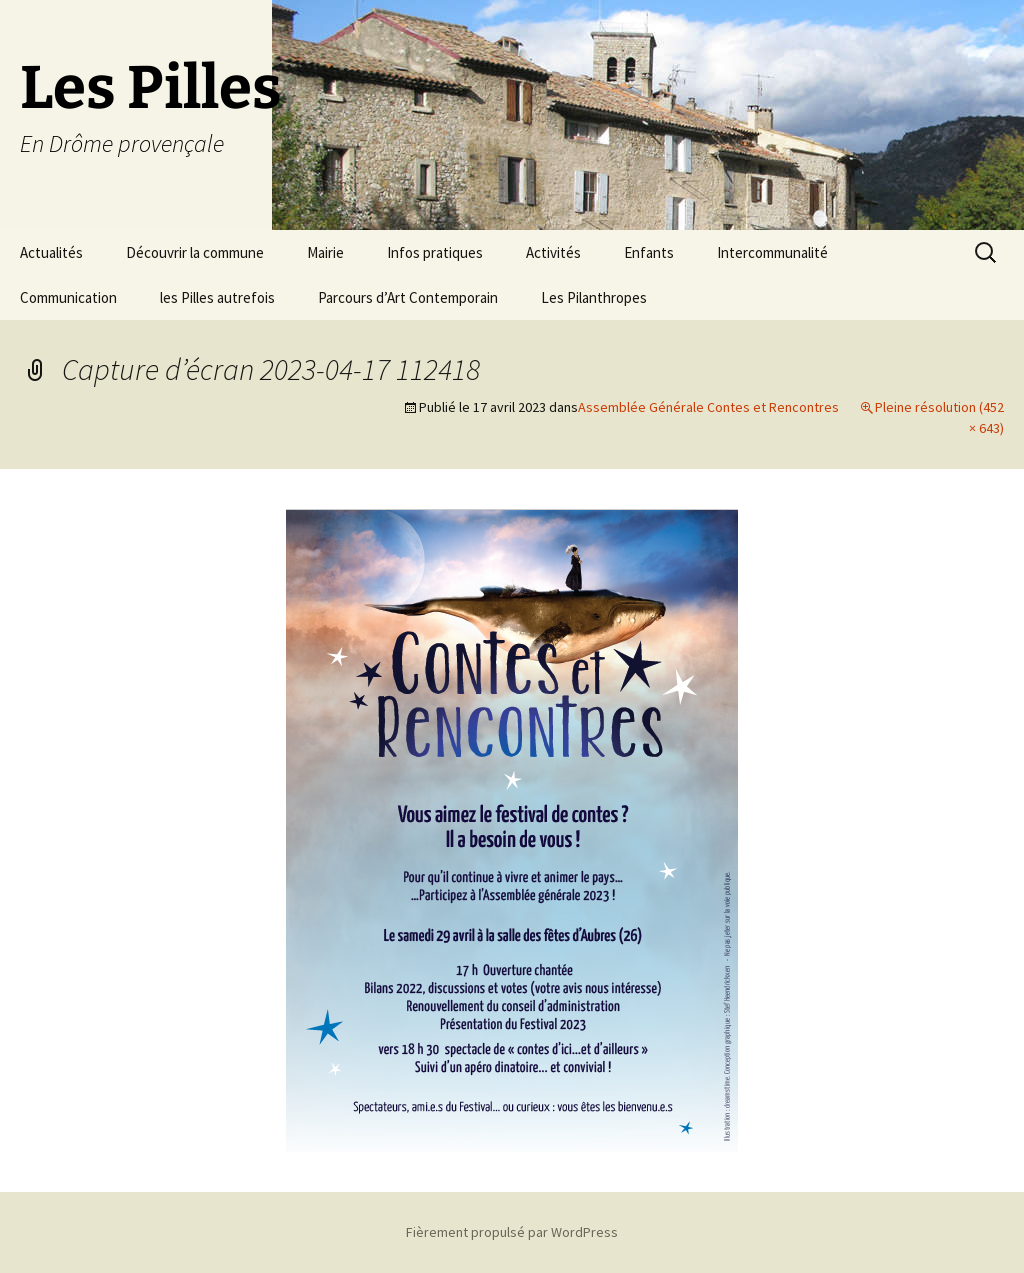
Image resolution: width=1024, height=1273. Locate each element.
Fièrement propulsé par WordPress (512, 1232)
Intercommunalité (772, 252)
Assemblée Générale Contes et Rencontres (708, 407)
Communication (68, 297)
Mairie (325, 252)
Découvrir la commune (195, 252)
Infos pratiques (435, 252)
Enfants (649, 252)
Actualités (51, 252)
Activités (553, 252)
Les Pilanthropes (594, 297)
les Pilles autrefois (217, 297)
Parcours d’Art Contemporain (408, 297)
